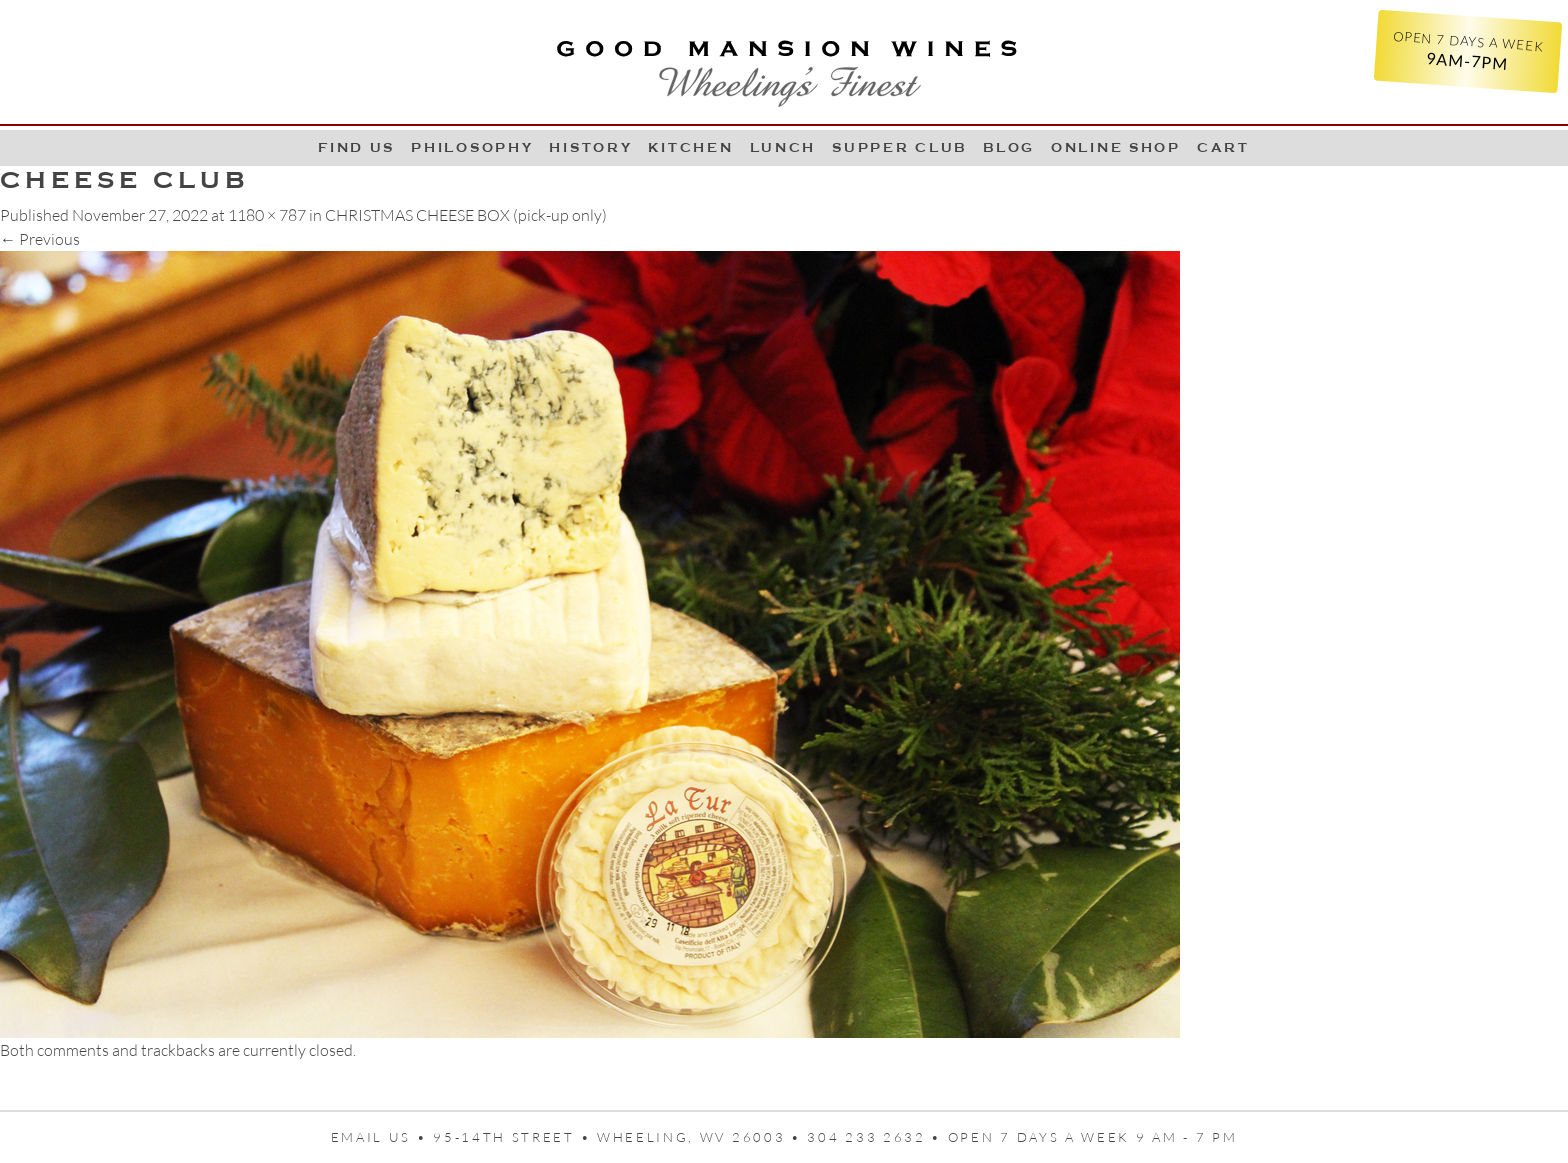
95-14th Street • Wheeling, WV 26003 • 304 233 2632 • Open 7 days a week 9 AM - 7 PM (835, 1137)
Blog (1009, 147)
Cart (1223, 147)
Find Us (356, 147)
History (590, 147)
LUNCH (783, 147)
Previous (40, 239)
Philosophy (472, 147)
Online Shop (1116, 147)
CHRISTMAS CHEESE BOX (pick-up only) (466, 215)
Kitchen (690, 147)
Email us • (382, 1137)
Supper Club (899, 147)
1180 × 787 (267, 215)
